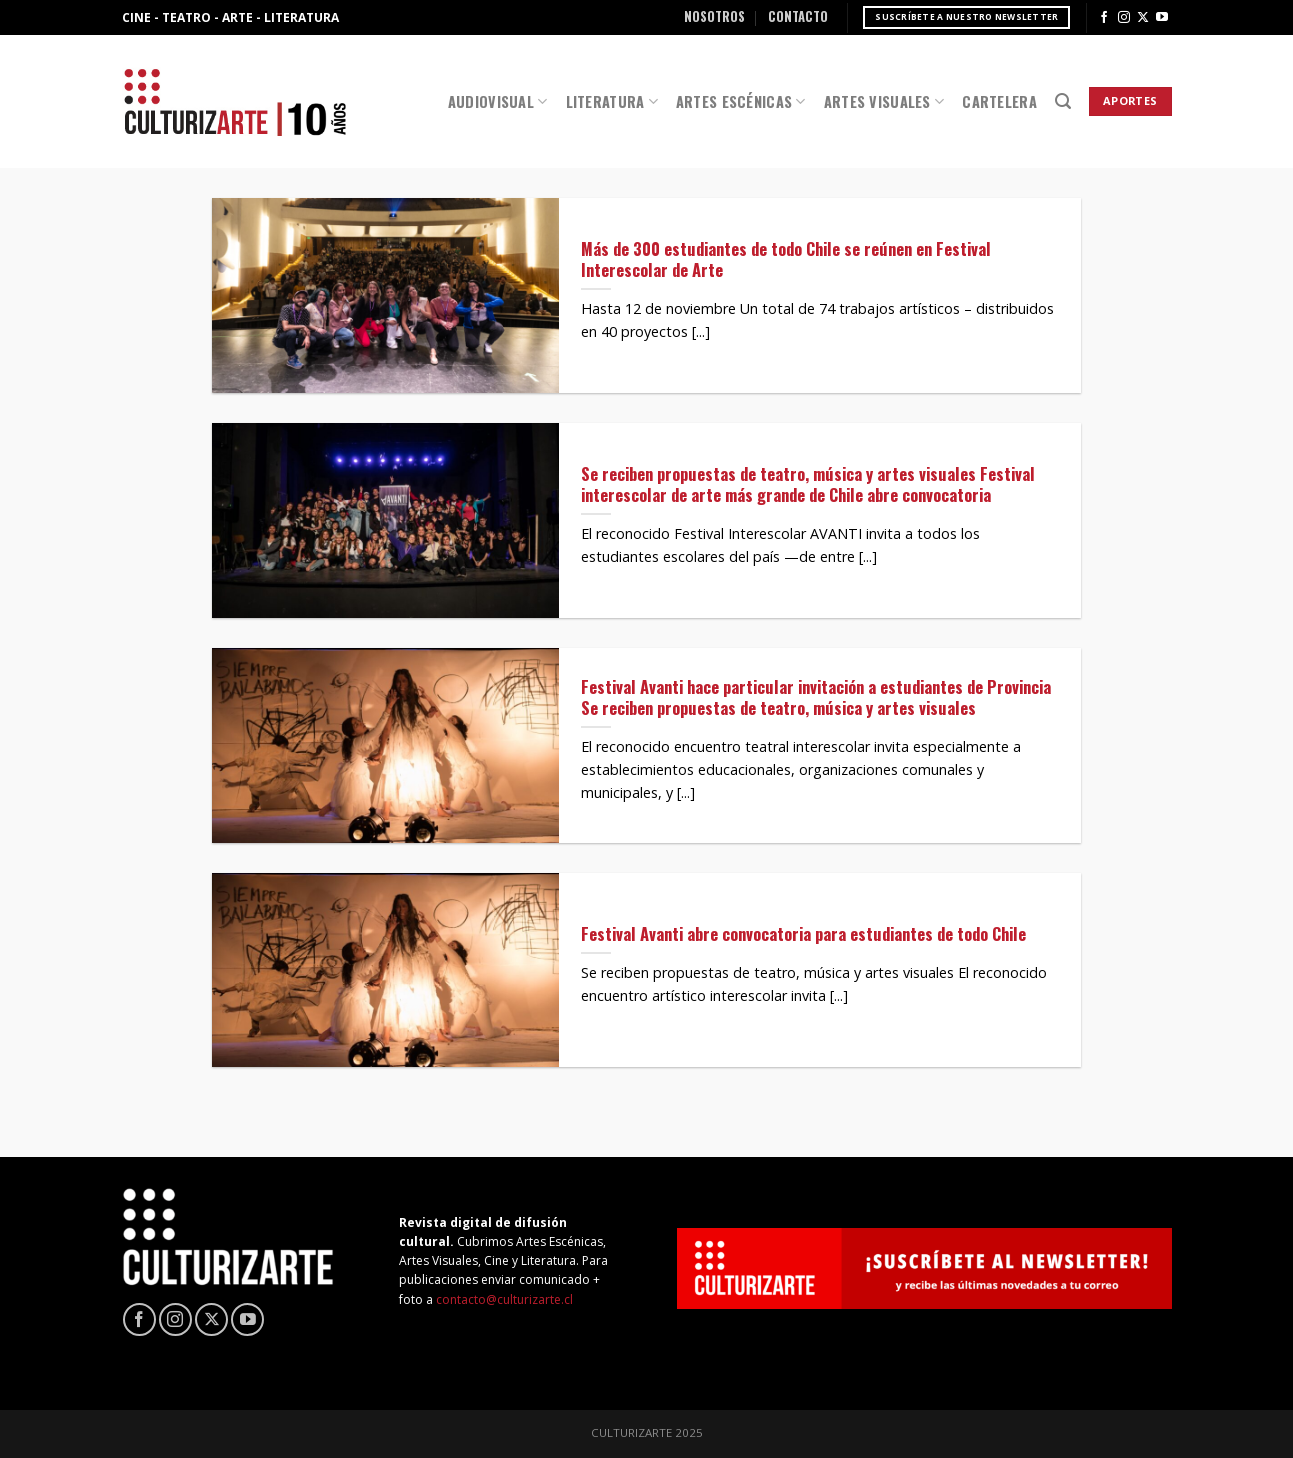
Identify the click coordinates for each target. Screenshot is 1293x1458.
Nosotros (714, 16)
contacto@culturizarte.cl (504, 1299)
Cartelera (999, 101)
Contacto (798, 16)
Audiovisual (498, 101)
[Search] (1063, 101)
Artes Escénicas (741, 101)
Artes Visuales (884, 101)
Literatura (612, 101)
